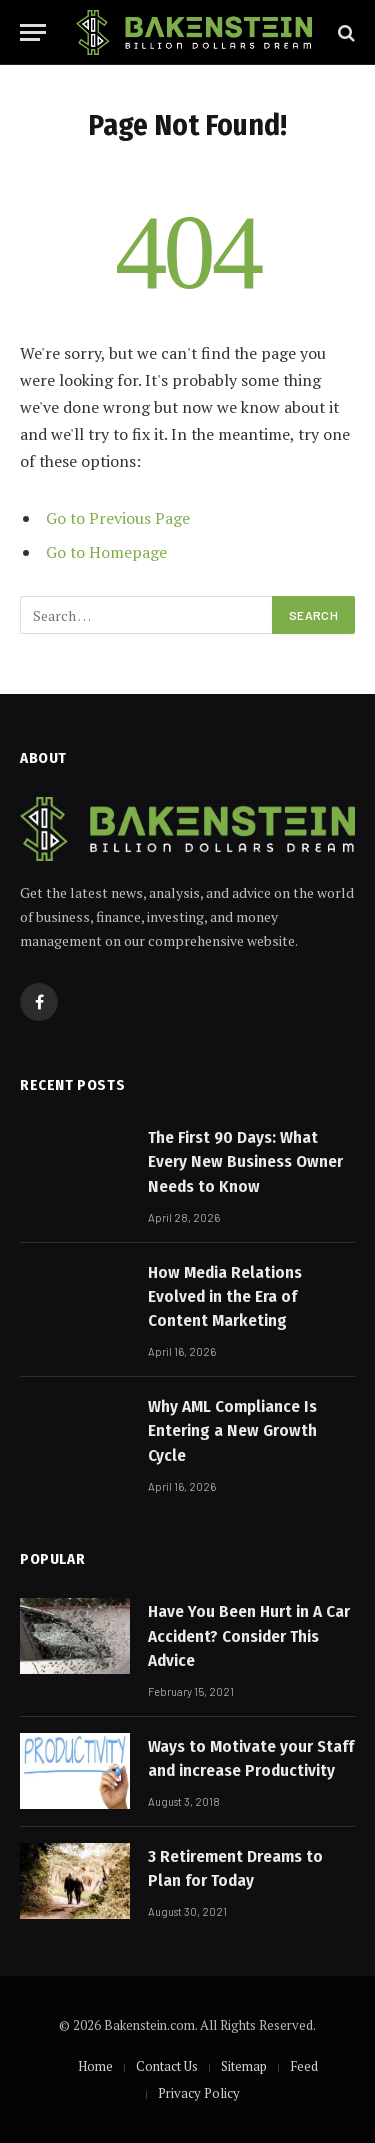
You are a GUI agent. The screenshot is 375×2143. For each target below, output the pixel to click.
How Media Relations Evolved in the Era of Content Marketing (225, 1297)
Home (95, 2066)
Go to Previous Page (118, 518)
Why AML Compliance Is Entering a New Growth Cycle (232, 1431)
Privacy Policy (199, 2093)
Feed (304, 2066)
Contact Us (167, 2066)
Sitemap (244, 2066)
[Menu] (33, 32)
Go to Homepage (106, 552)
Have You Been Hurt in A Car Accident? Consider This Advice (249, 1636)
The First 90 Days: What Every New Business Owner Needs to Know (245, 1162)
